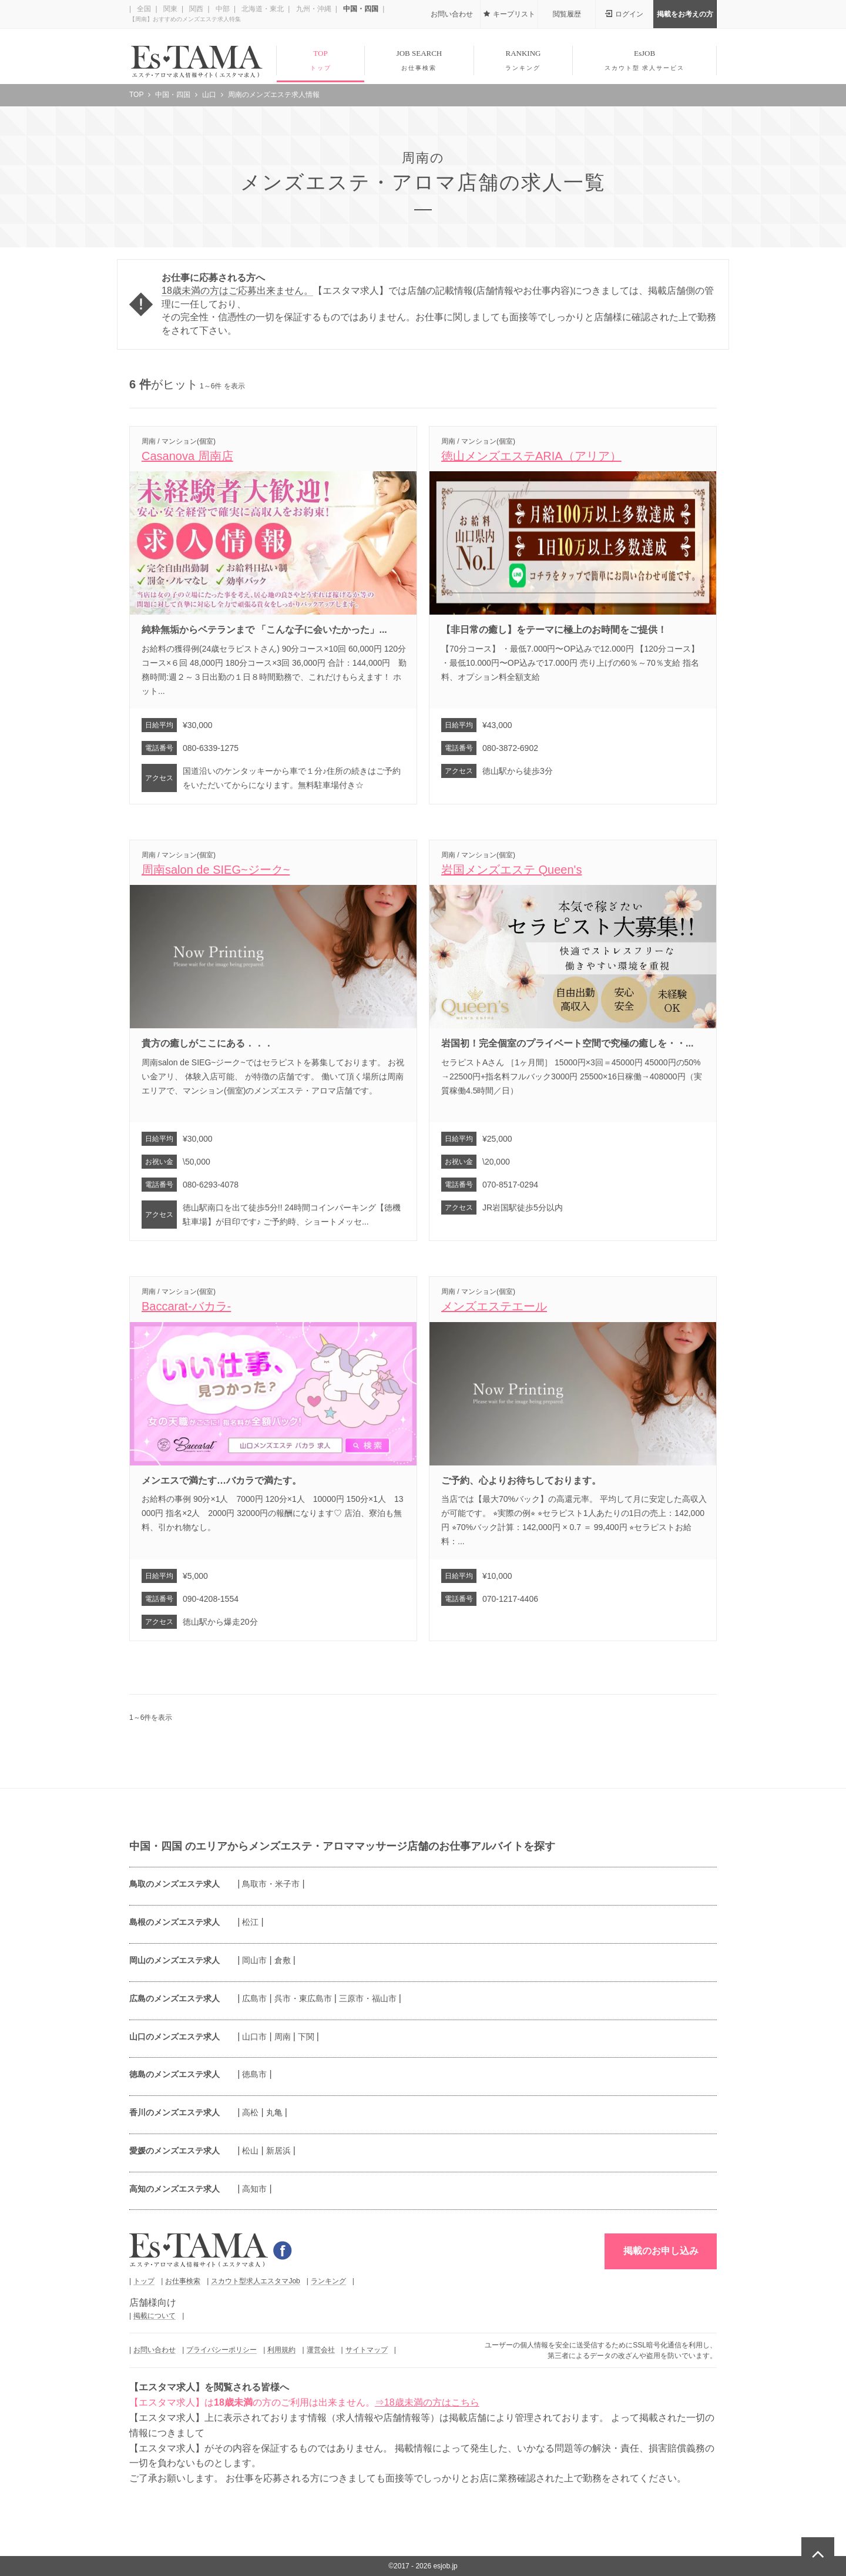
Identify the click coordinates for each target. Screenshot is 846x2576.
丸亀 (274, 2112)
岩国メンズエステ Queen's (511, 869)
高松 (250, 2112)
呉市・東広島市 (303, 1998)
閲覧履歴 (567, 14)
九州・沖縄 (312, 9)
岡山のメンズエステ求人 (174, 1960)
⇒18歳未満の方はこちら (427, 2402)
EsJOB (644, 61)
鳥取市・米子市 (271, 1884)
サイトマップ (366, 2350)
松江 (250, 1922)
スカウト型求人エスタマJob (255, 2281)
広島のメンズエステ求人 (174, 1998)
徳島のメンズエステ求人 (174, 2074)
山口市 (254, 2036)
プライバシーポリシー (221, 2350)
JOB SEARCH (419, 61)
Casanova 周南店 (187, 456)
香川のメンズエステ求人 (174, 2112)
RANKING (523, 61)
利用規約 (281, 2350)
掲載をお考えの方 (685, 14)
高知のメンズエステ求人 (174, 2188)
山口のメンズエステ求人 (174, 2036)
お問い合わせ (452, 14)
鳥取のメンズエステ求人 (174, 1884)
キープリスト (514, 14)
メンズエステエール (494, 1306)
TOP (320, 61)
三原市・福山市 (368, 1998)
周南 (282, 2036)
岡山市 (254, 1960)
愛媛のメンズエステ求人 (174, 2150)
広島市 (254, 1998)
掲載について (154, 2316)
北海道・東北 (262, 9)
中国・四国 (359, 9)
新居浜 (278, 2150)
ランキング (328, 2281)
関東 (169, 9)
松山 (250, 2150)
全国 (143, 9)
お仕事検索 (182, 2281)
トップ (144, 2281)
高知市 (254, 2188)
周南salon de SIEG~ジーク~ (216, 869)
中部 (222, 9)
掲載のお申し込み (661, 2251)
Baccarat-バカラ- (186, 1306)
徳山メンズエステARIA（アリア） (531, 456)
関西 (195, 9)
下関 (306, 2036)
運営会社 (321, 2350)
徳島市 (254, 2074)
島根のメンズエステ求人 (174, 1922)
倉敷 (282, 1960)
